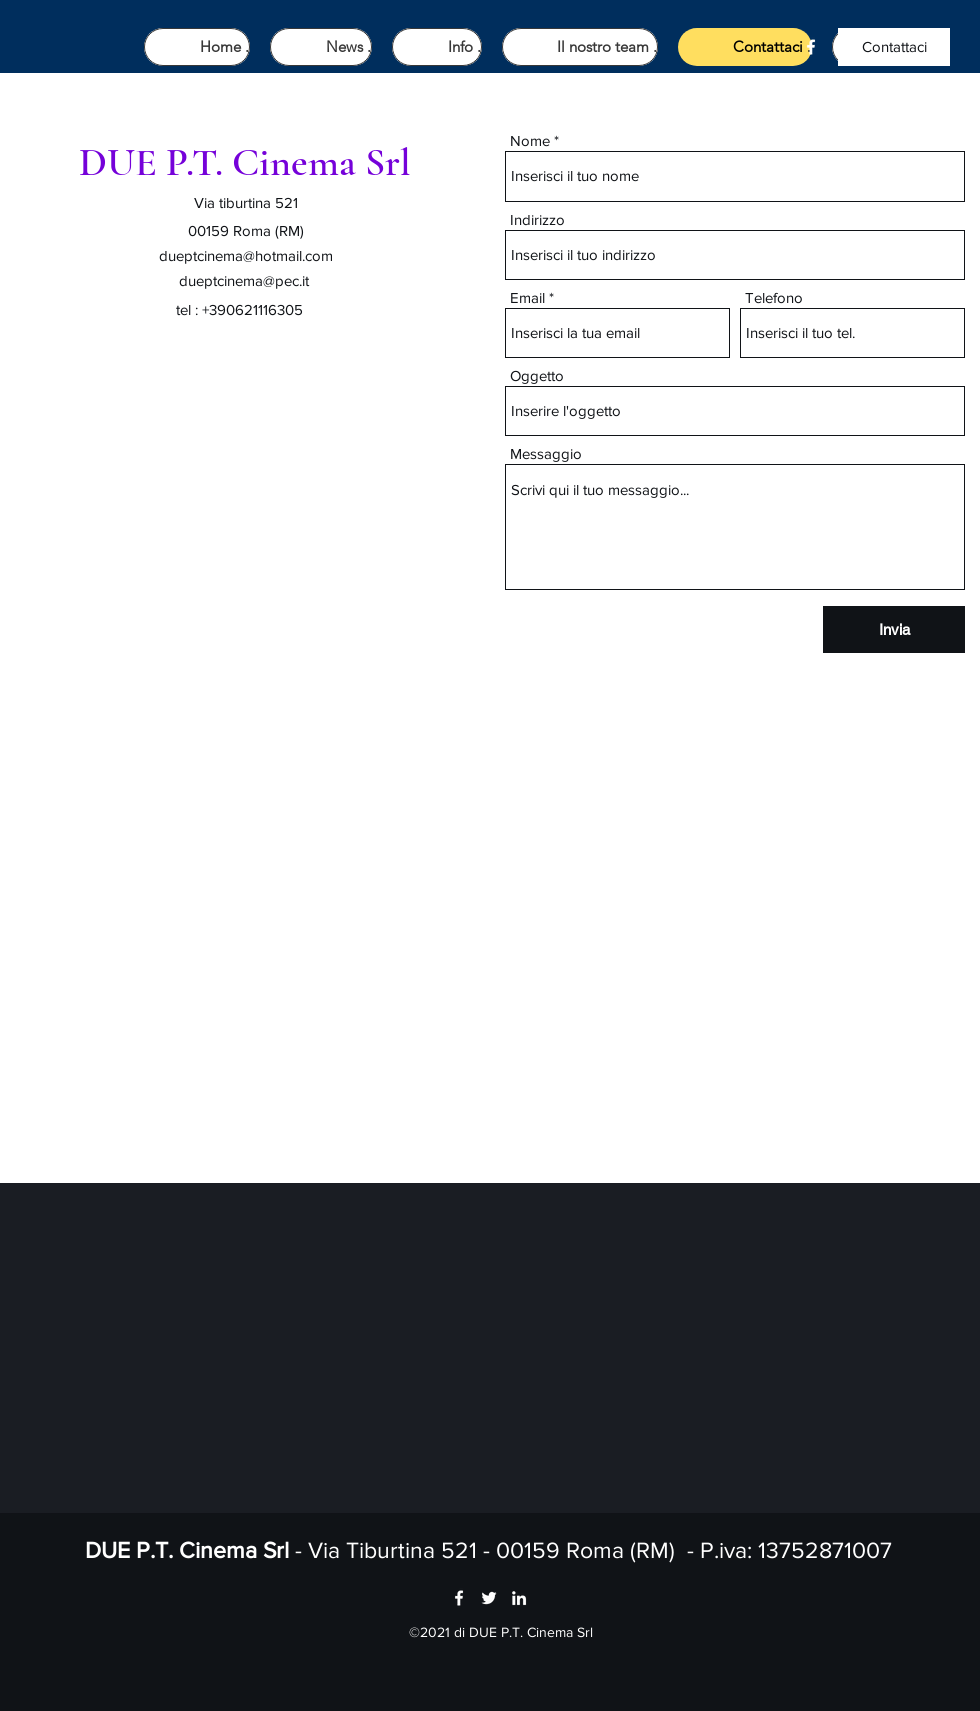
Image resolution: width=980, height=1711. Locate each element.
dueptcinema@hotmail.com (246, 255)
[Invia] (894, 629)
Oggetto (537, 375)
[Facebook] (811, 47)
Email (527, 297)
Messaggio (546, 453)
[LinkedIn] (519, 1598)
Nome (530, 140)
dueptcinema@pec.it (244, 280)
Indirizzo (537, 219)
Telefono (774, 297)
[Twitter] (489, 1598)
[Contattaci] (894, 47)
